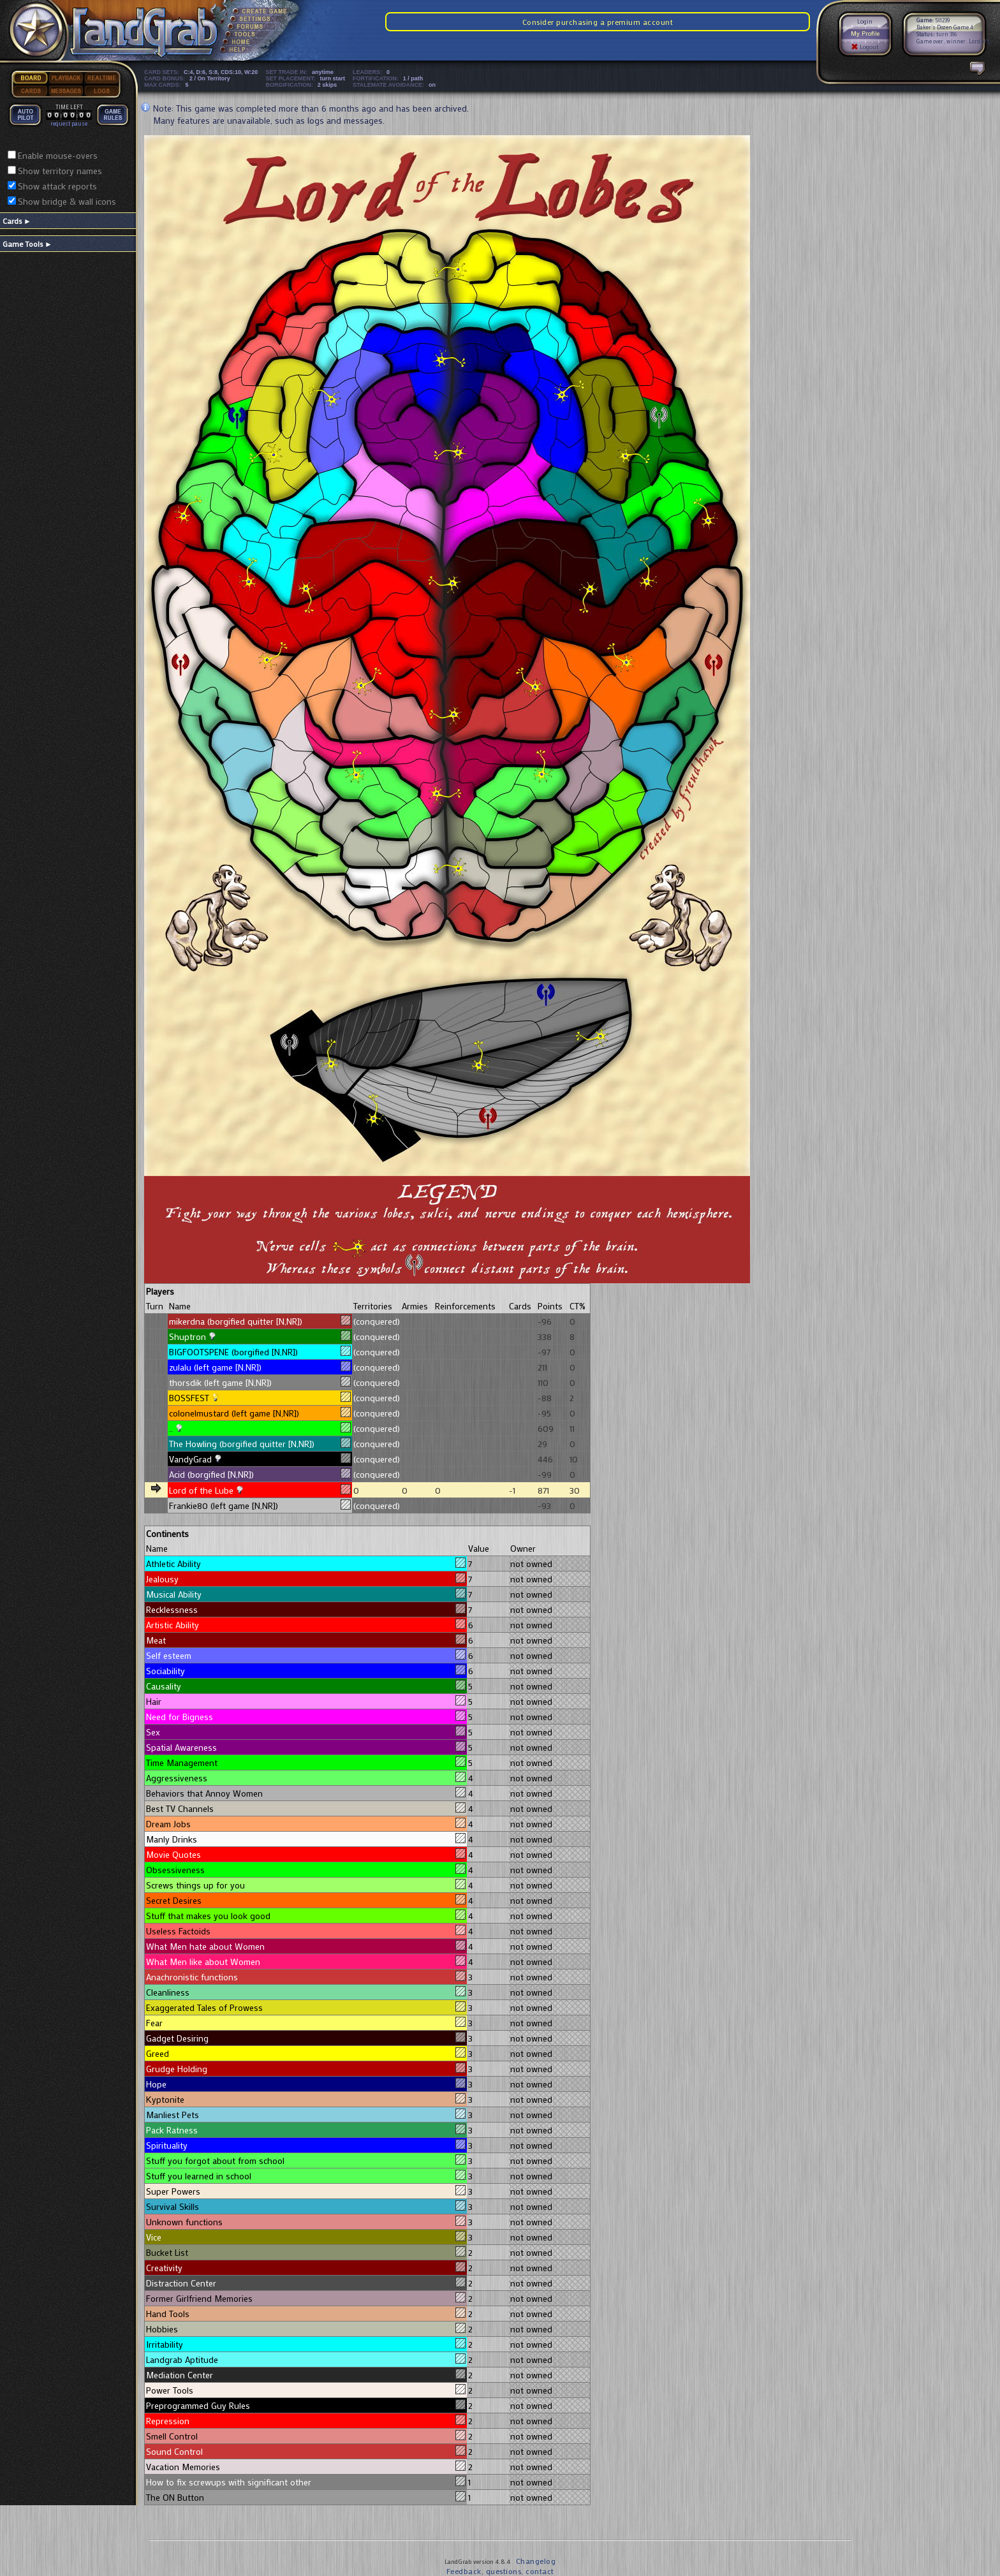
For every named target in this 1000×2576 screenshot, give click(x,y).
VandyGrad (190, 1459)
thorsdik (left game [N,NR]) (220, 1382)
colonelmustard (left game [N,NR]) (234, 1413)
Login (864, 21)
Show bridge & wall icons (67, 201)
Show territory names (60, 171)
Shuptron (187, 1336)
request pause (68, 123)
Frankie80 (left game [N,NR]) (223, 1505)
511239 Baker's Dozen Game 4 (944, 24)
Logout (864, 47)
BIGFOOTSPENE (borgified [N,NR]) (233, 1352)
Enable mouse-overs (58, 155)
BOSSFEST (189, 1398)
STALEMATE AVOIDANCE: (396, 85)
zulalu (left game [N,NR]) (215, 1367)
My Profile (865, 33)
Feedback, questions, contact (500, 2571)
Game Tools (27, 244)
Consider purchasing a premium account (597, 22)
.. (171, 1428)
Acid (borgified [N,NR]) (211, 1474)
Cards (17, 221)
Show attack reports (57, 186)
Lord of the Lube (201, 1490)
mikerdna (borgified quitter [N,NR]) (235, 1321)
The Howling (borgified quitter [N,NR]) (241, 1444)
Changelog (536, 2561)
